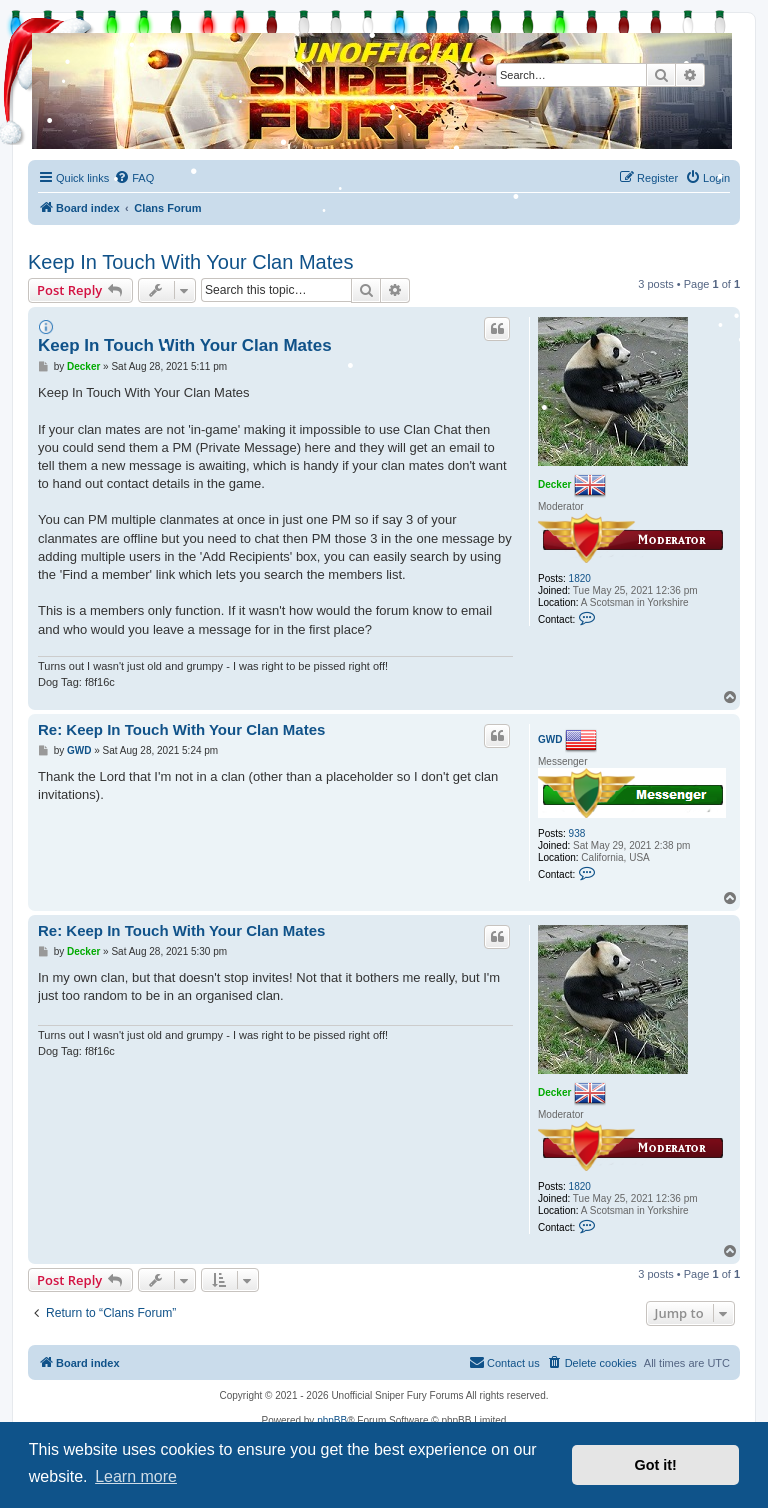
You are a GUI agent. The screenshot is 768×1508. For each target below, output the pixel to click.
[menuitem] (707, 178)
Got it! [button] (656, 1465)
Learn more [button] (136, 1476)
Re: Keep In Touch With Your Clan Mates (181, 729)
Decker (554, 483)
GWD (550, 739)
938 (577, 833)
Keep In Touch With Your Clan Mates (190, 262)
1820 (580, 578)
